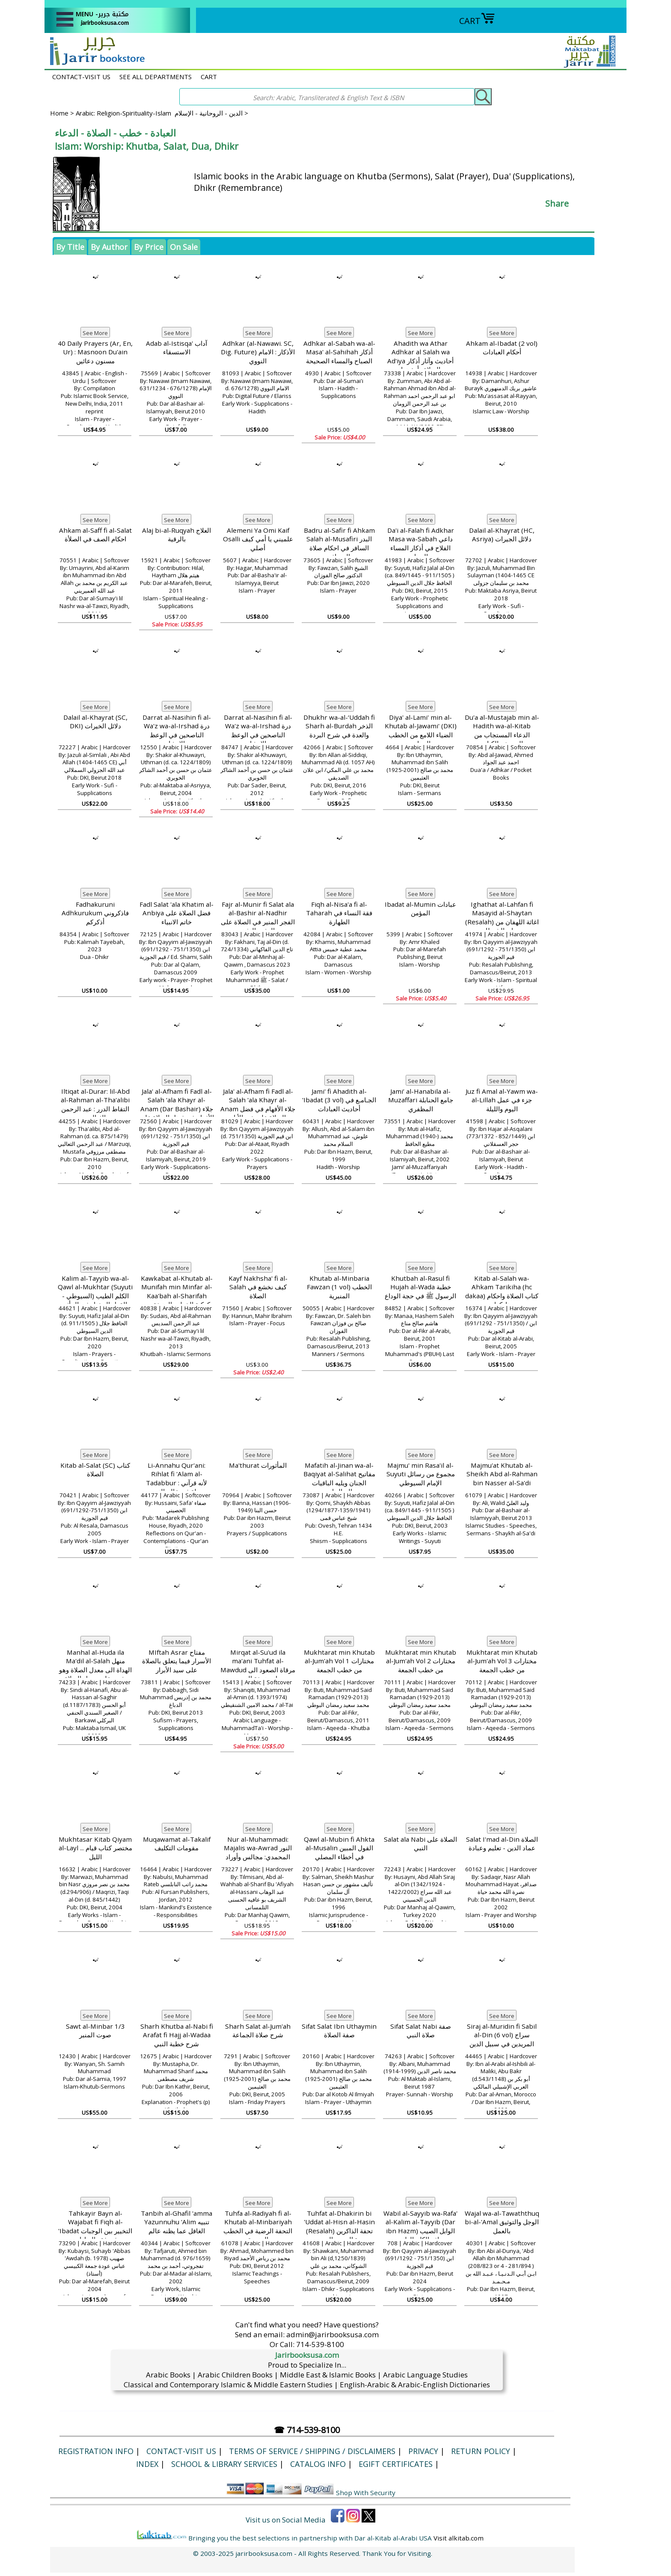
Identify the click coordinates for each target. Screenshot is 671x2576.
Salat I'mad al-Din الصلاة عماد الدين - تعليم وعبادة (502, 1843)
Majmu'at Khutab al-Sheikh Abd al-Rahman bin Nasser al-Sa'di (501, 1474)
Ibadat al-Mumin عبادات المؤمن (420, 908)
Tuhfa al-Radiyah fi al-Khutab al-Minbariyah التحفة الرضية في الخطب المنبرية (257, 2226)
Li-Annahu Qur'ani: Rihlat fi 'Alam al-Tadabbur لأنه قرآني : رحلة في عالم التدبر (176, 1478)
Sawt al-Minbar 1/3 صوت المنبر (95, 2030)
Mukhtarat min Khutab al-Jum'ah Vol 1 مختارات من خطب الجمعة (339, 1661)
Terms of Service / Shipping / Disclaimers (312, 2451)
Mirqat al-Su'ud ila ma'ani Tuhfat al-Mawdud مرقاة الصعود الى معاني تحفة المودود (257, 1665)
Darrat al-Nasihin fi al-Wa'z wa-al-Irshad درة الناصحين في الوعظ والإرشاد (177, 730)
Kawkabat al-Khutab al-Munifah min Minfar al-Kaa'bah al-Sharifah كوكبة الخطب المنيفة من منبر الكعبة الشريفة (177, 1296)
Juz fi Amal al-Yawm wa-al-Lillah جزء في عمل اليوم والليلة (502, 1100)
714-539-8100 (320, 2344)
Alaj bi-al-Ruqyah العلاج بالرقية (176, 534)
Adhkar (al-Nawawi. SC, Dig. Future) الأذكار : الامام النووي (258, 352)
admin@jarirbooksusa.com (332, 2334)
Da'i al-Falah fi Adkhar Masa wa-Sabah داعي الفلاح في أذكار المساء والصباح (420, 543)
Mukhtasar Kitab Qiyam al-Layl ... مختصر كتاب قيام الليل (95, 1848)
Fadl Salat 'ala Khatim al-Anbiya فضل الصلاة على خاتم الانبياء (177, 913)
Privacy (423, 2451)
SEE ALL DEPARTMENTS (155, 76)
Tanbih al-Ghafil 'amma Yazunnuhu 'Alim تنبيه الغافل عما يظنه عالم (176, 2222)
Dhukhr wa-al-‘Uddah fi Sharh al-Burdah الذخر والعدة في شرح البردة (339, 726)
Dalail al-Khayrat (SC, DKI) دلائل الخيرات (95, 721)
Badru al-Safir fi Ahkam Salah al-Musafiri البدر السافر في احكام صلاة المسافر (339, 543)
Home (59, 113)
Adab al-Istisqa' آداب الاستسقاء (176, 347)
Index (147, 2464)
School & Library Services (224, 2464)
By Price (148, 247)
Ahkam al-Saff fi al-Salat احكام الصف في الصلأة (95, 534)
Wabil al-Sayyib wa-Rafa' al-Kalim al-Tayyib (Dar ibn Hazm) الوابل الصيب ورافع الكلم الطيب (420, 2226)
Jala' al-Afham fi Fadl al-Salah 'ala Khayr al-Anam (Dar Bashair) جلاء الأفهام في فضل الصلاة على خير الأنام (177, 1109)
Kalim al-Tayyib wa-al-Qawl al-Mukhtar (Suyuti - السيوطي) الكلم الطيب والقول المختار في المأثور (95, 1291)
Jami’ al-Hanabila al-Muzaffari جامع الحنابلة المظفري (420, 1100)
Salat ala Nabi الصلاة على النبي (420, 1843)
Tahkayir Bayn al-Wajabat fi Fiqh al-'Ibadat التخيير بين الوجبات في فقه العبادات (95, 2226)
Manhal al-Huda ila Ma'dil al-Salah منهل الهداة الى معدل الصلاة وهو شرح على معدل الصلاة (95, 1665)
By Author (109, 247)
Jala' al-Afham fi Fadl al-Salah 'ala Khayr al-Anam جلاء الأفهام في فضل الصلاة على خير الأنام (257, 1104)
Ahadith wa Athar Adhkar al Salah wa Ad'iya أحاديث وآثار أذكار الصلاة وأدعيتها (420, 356)
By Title (70, 247)
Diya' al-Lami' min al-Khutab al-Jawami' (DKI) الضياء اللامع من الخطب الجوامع (421, 730)
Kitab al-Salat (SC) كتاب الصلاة (95, 1469)
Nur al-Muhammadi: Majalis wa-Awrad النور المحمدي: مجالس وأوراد (258, 1848)
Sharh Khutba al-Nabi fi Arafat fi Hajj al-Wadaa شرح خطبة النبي (176, 2035)
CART (477, 21)
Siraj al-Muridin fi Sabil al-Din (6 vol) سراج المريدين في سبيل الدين (502, 2035)
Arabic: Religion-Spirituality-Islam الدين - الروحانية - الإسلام (159, 113)
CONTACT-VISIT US (81, 76)
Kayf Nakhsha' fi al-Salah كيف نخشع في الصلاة (258, 1287)
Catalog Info (318, 2464)
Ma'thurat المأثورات (258, 1465)
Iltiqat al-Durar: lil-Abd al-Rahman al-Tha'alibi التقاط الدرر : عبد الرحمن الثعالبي (95, 1104)
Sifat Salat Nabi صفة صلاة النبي (420, 2030)
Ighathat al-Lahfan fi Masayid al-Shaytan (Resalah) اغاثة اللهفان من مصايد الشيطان (502, 917)
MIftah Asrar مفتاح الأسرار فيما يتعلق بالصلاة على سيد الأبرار (176, 1661)
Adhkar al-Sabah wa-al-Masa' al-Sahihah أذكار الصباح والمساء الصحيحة (339, 352)
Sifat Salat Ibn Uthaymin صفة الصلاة (339, 2030)
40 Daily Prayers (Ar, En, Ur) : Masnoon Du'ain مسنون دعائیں (95, 352)
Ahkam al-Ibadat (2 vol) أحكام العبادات (501, 347)
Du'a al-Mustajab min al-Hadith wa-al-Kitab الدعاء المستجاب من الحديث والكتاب (502, 730)
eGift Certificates (396, 2464)
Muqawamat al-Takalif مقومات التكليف (177, 1843)
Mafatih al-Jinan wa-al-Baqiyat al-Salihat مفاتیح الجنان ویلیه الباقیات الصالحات (339, 1478)
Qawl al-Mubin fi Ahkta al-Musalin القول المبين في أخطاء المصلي (339, 1848)
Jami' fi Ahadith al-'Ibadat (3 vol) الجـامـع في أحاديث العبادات (339, 1100)
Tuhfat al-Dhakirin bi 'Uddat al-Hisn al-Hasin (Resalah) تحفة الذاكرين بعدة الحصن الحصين (339, 2226)
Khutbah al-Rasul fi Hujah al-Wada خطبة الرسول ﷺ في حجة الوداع (420, 1287)
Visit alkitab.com (458, 2538)
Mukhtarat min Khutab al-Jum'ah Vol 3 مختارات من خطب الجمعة (501, 1661)
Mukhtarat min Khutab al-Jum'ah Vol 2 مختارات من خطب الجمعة (420, 1661)
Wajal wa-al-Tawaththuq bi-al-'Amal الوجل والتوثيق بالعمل (502, 2222)
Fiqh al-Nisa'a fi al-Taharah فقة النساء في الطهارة (339, 913)
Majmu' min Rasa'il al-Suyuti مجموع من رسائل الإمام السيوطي (420, 1474)
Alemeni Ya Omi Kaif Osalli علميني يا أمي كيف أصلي (258, 539)
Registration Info (96, 2451)
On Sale (184, 247)
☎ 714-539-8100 (307, 2430)
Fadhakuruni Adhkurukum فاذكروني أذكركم (95, 913)
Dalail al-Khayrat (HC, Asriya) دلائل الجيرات (501, 534)
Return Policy (480, 2451)
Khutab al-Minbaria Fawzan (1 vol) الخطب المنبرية (339, 1287)
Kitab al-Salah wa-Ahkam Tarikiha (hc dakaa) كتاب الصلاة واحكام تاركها (501, 1291)
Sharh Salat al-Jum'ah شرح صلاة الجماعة (258, 2030)
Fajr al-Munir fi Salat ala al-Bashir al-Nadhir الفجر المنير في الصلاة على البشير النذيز (258, 917)
